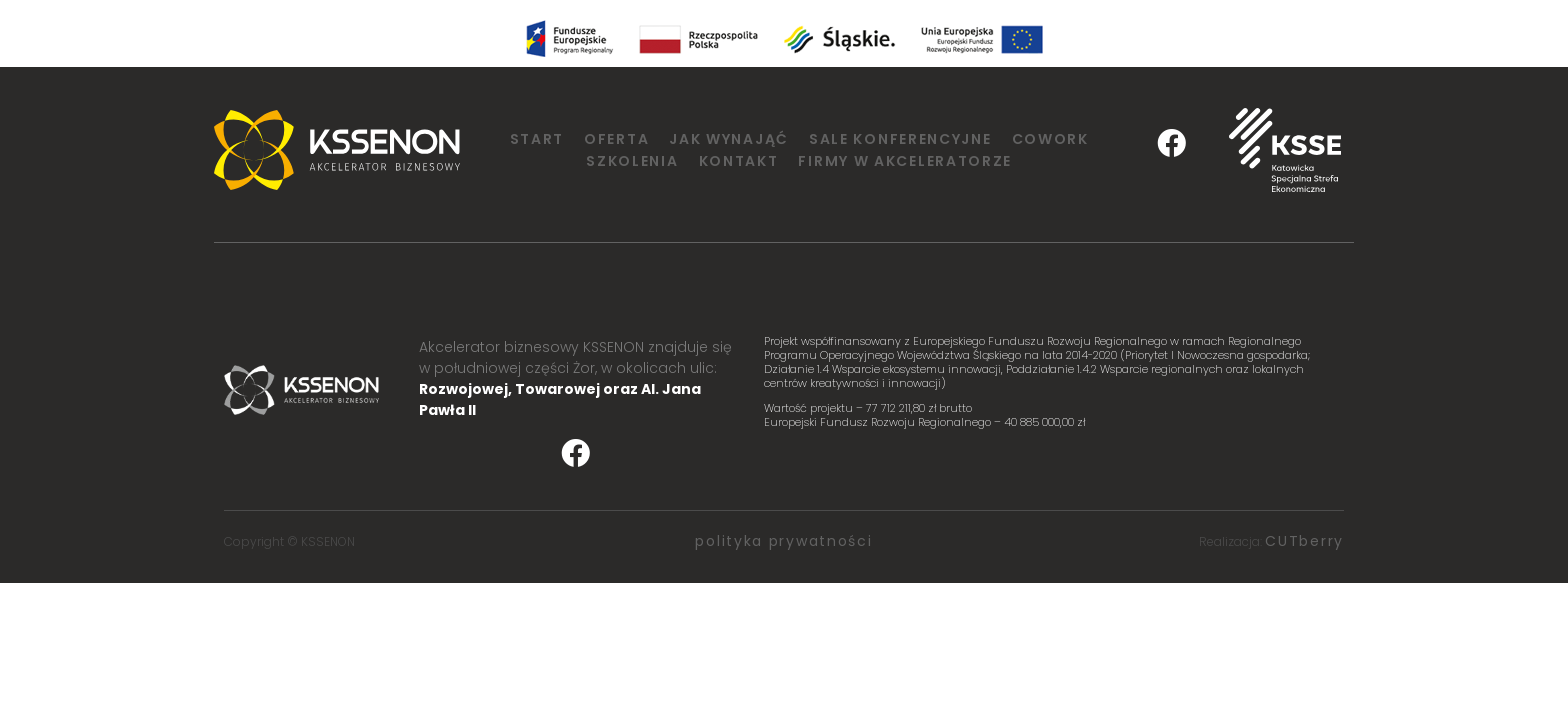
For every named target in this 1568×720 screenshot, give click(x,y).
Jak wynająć (729, 139)
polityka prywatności (783, 541)
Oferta (616, 139)
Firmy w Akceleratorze (905, 161)
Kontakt (739, 161)
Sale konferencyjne (900, 139)
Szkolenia (632, 161)
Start (537, 139)
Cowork (1050, 139)
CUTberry (1304, 541)
